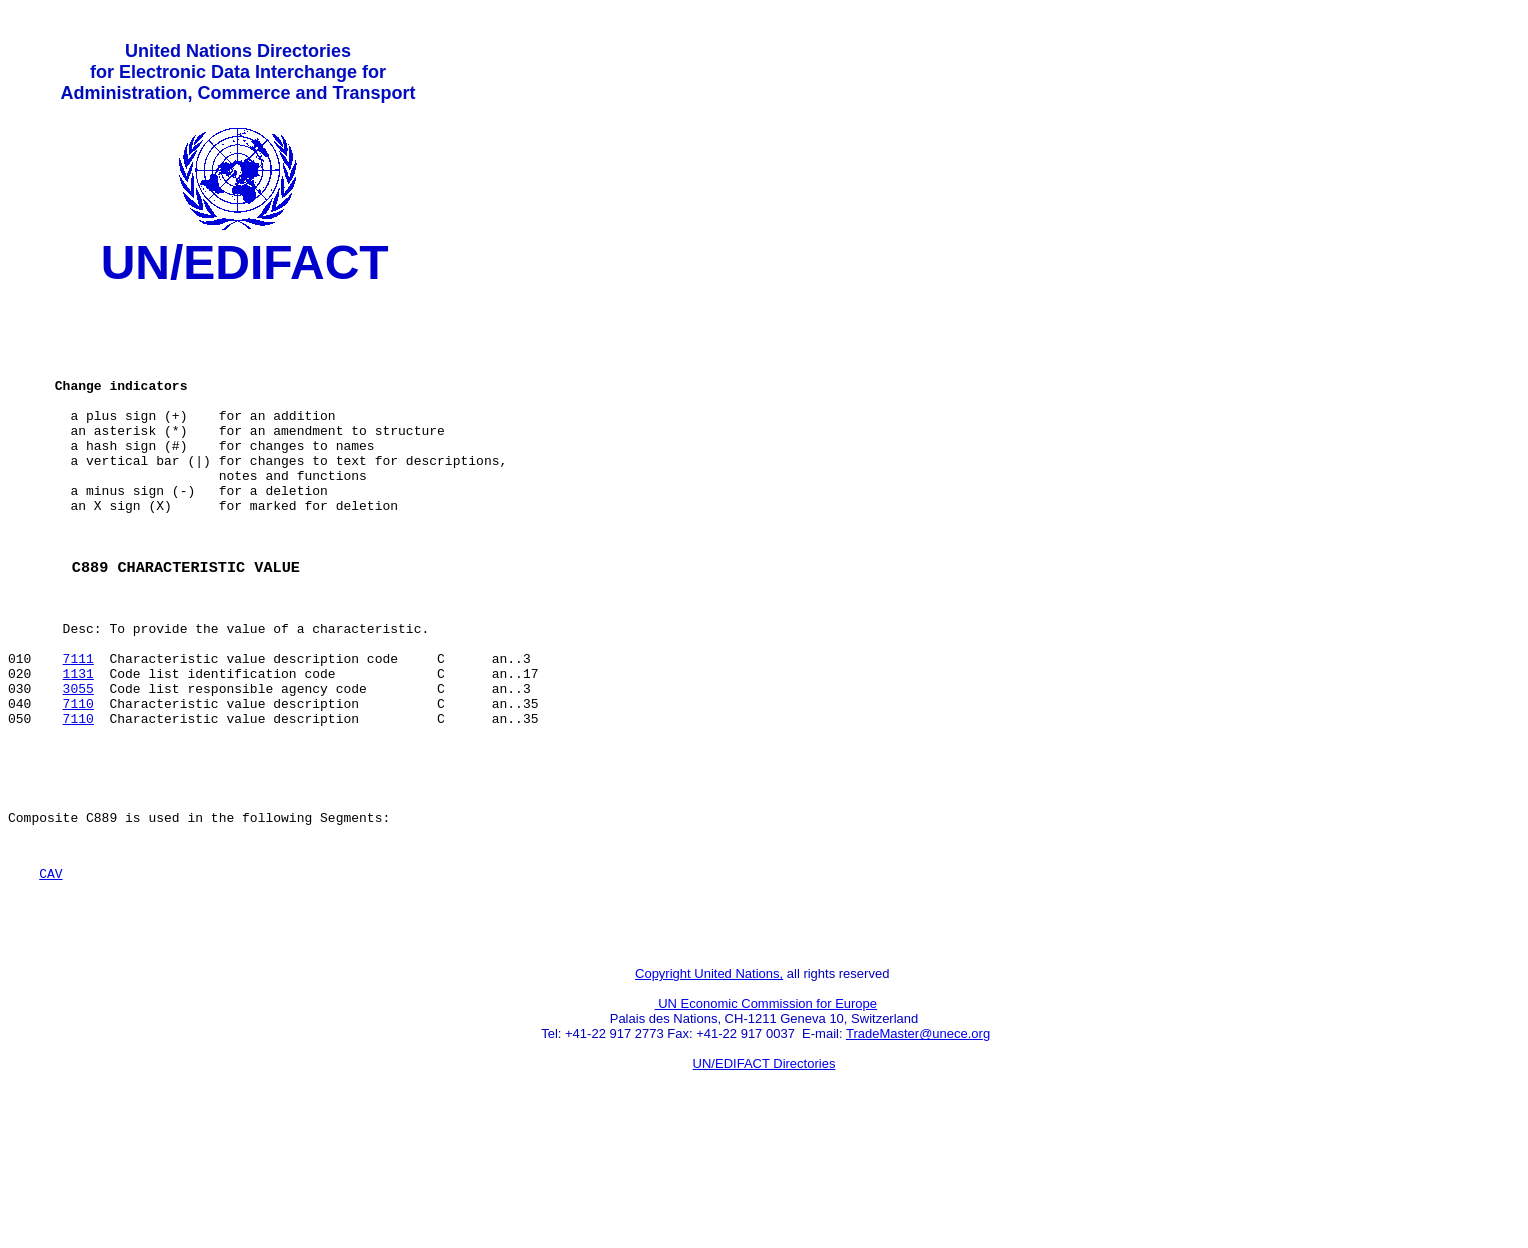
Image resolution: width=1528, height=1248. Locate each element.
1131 (78, 747)
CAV (50, 974)
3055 (78, 765)
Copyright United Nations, (709, 1083)
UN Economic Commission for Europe (766, 1113)
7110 (78, 783)
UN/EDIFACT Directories (764, 1173)
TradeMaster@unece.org (918, 1143)
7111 (78, 729)
